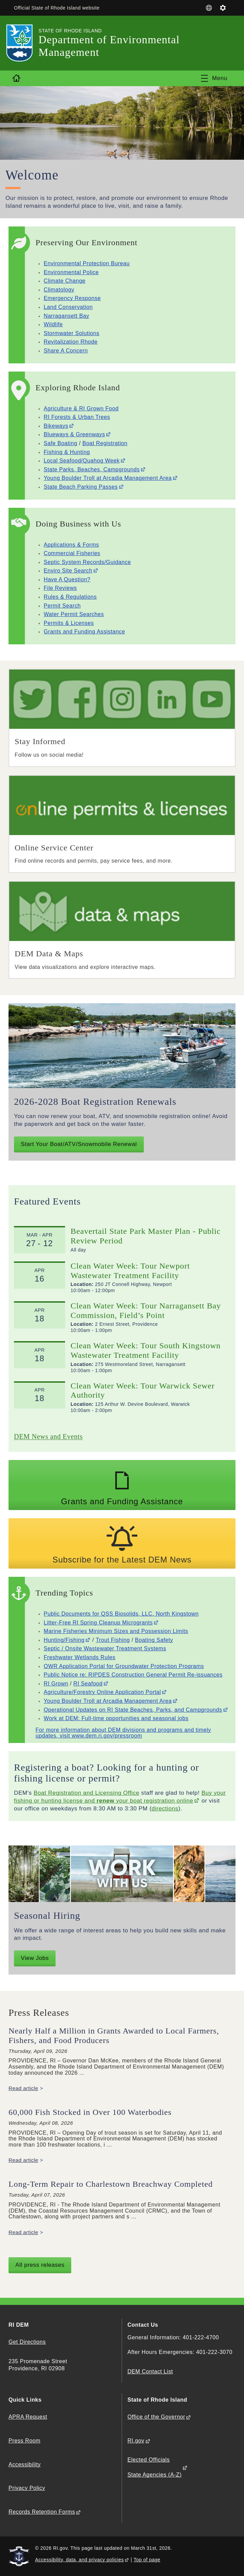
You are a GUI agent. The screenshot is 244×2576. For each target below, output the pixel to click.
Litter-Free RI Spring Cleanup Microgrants (98, 1622)
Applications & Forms (71, 545)
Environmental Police (71, 272)
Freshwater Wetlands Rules (79, 1657)
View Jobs (35, 1958)
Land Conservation (68, 307)
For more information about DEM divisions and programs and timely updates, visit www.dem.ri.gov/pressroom (123, 1733)
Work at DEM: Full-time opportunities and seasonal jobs (116, 1718)
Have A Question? (67, 579)
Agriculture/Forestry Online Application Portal (102, 1692)
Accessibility (25, 2464)
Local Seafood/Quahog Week (82, 461)
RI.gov (135, 2441)
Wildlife (53, 324)
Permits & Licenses (69, 623)
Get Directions (27, 2342)
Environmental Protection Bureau (86, 263)
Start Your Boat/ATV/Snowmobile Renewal (79, 1144)
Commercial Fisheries (72, 553)
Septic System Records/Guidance (87, 562)
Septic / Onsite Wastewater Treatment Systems (105, 1648)
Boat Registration (104, 443)
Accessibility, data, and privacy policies (79, 2559)
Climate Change (65, 281)
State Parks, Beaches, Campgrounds (92, 469)
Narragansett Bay (66, 316)
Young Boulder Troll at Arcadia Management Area (108, 478)
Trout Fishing (113, 1640)
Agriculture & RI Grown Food (81, 408)
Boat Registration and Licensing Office (86, 1793)
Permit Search (62, 606)
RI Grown (56, 1683)
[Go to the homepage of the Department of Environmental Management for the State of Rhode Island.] (24, 43)
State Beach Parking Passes (81, 487)
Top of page (147, 2559)
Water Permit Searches (74, 614)
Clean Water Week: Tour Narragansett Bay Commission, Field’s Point (146, 1310)
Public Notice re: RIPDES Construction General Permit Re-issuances (133, 1675)
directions (165, 1808)
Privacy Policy (27, 2488)
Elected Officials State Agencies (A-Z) (154, 2467)
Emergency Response (72, 298)
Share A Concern (66, 351)
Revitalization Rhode (70, 342)
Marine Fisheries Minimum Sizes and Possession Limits (116, 1631)
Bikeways (56, 426)
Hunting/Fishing (64, 1640)
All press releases (39, 2265)
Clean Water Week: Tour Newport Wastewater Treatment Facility (130, 1270)
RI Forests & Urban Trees (77, 417)
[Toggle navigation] (214, 78)
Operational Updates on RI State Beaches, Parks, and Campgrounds (133, 1710)
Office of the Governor (156, 2417)
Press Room (25, 2441)
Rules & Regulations (70, 597)
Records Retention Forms (42, 2512)
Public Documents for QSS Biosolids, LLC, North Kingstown (121, 1614)
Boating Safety (154, 1640)
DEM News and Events (48, 1436)
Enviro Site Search (68, 571)
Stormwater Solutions (71, 333)
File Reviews (60, 588)
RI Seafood (88, 1683)
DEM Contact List (150, 2371)
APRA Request (28, 2417)
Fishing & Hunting (67, 452)
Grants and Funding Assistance (84, 631)
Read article (24, 2088)
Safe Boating (60, 443)
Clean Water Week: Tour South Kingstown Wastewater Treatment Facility (145, 1350)
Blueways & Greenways (74, 434)
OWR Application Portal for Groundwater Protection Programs (124, 1666)
